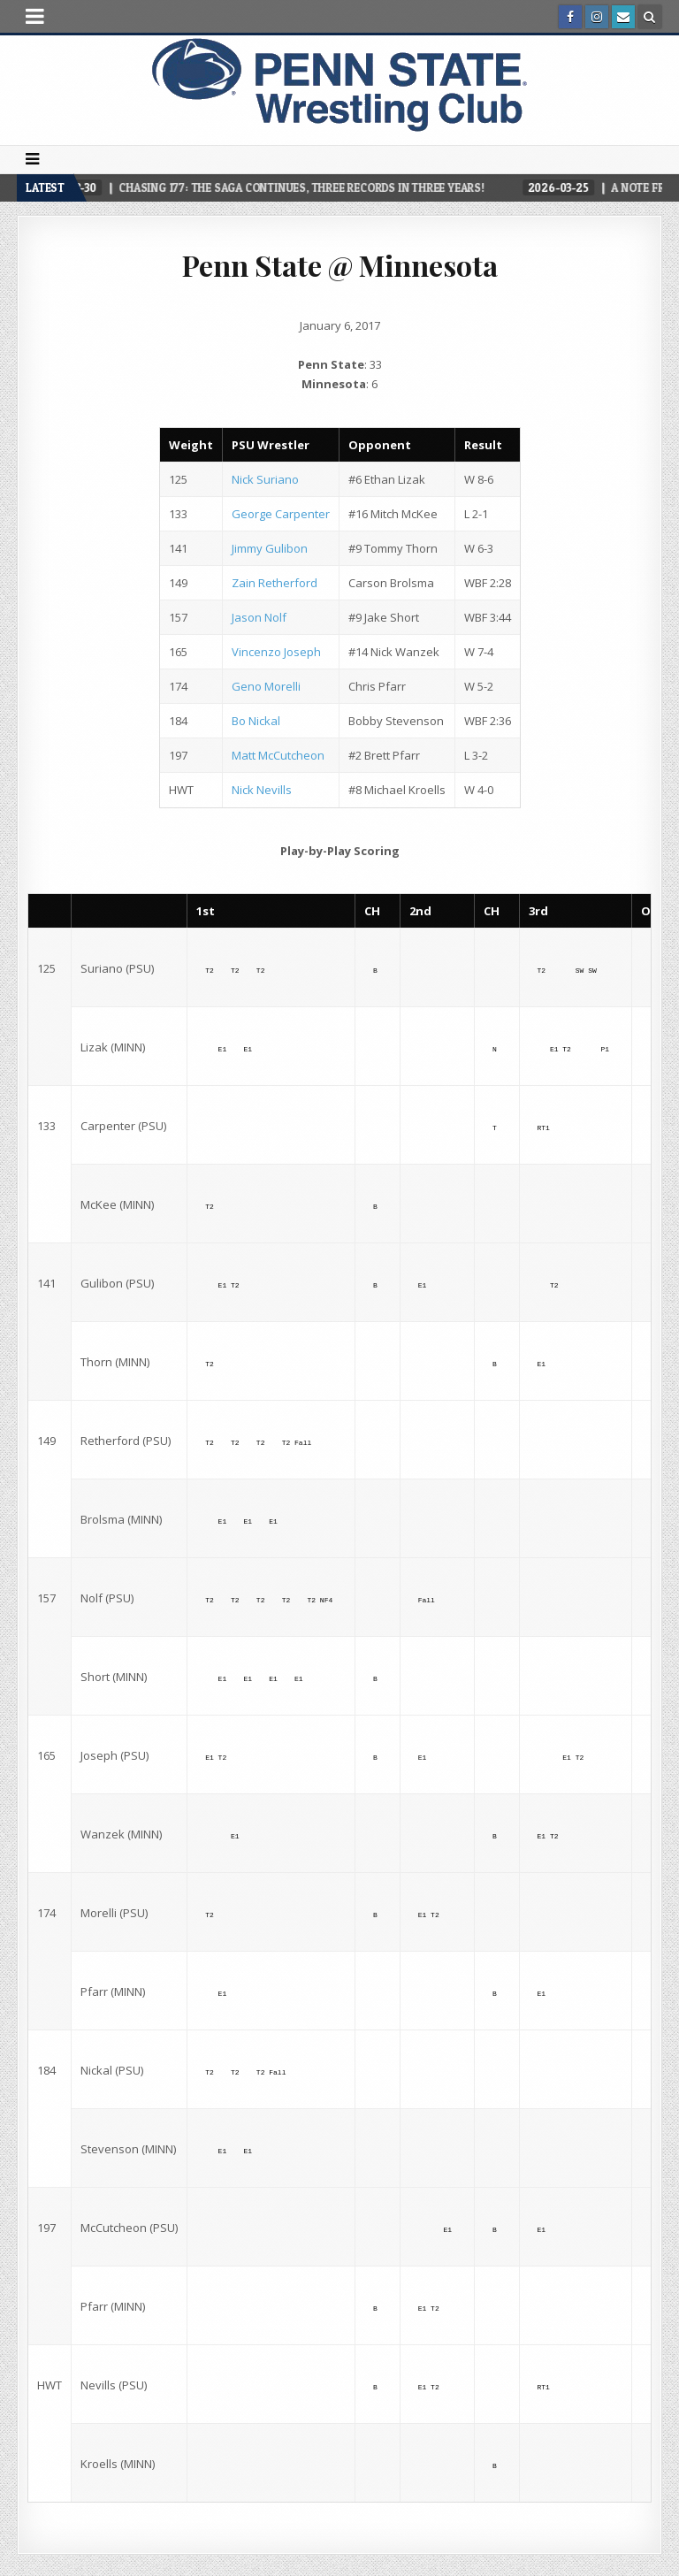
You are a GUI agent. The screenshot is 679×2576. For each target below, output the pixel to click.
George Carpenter (281, 514)
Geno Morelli (266, 686)
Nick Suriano (265, 479)
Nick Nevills (262, 790)
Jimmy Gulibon (270, 548)
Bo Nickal (256, 721)
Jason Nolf (259, 617)
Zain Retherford (274, 583)
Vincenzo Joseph (276, 652)
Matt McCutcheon (278, 755)
